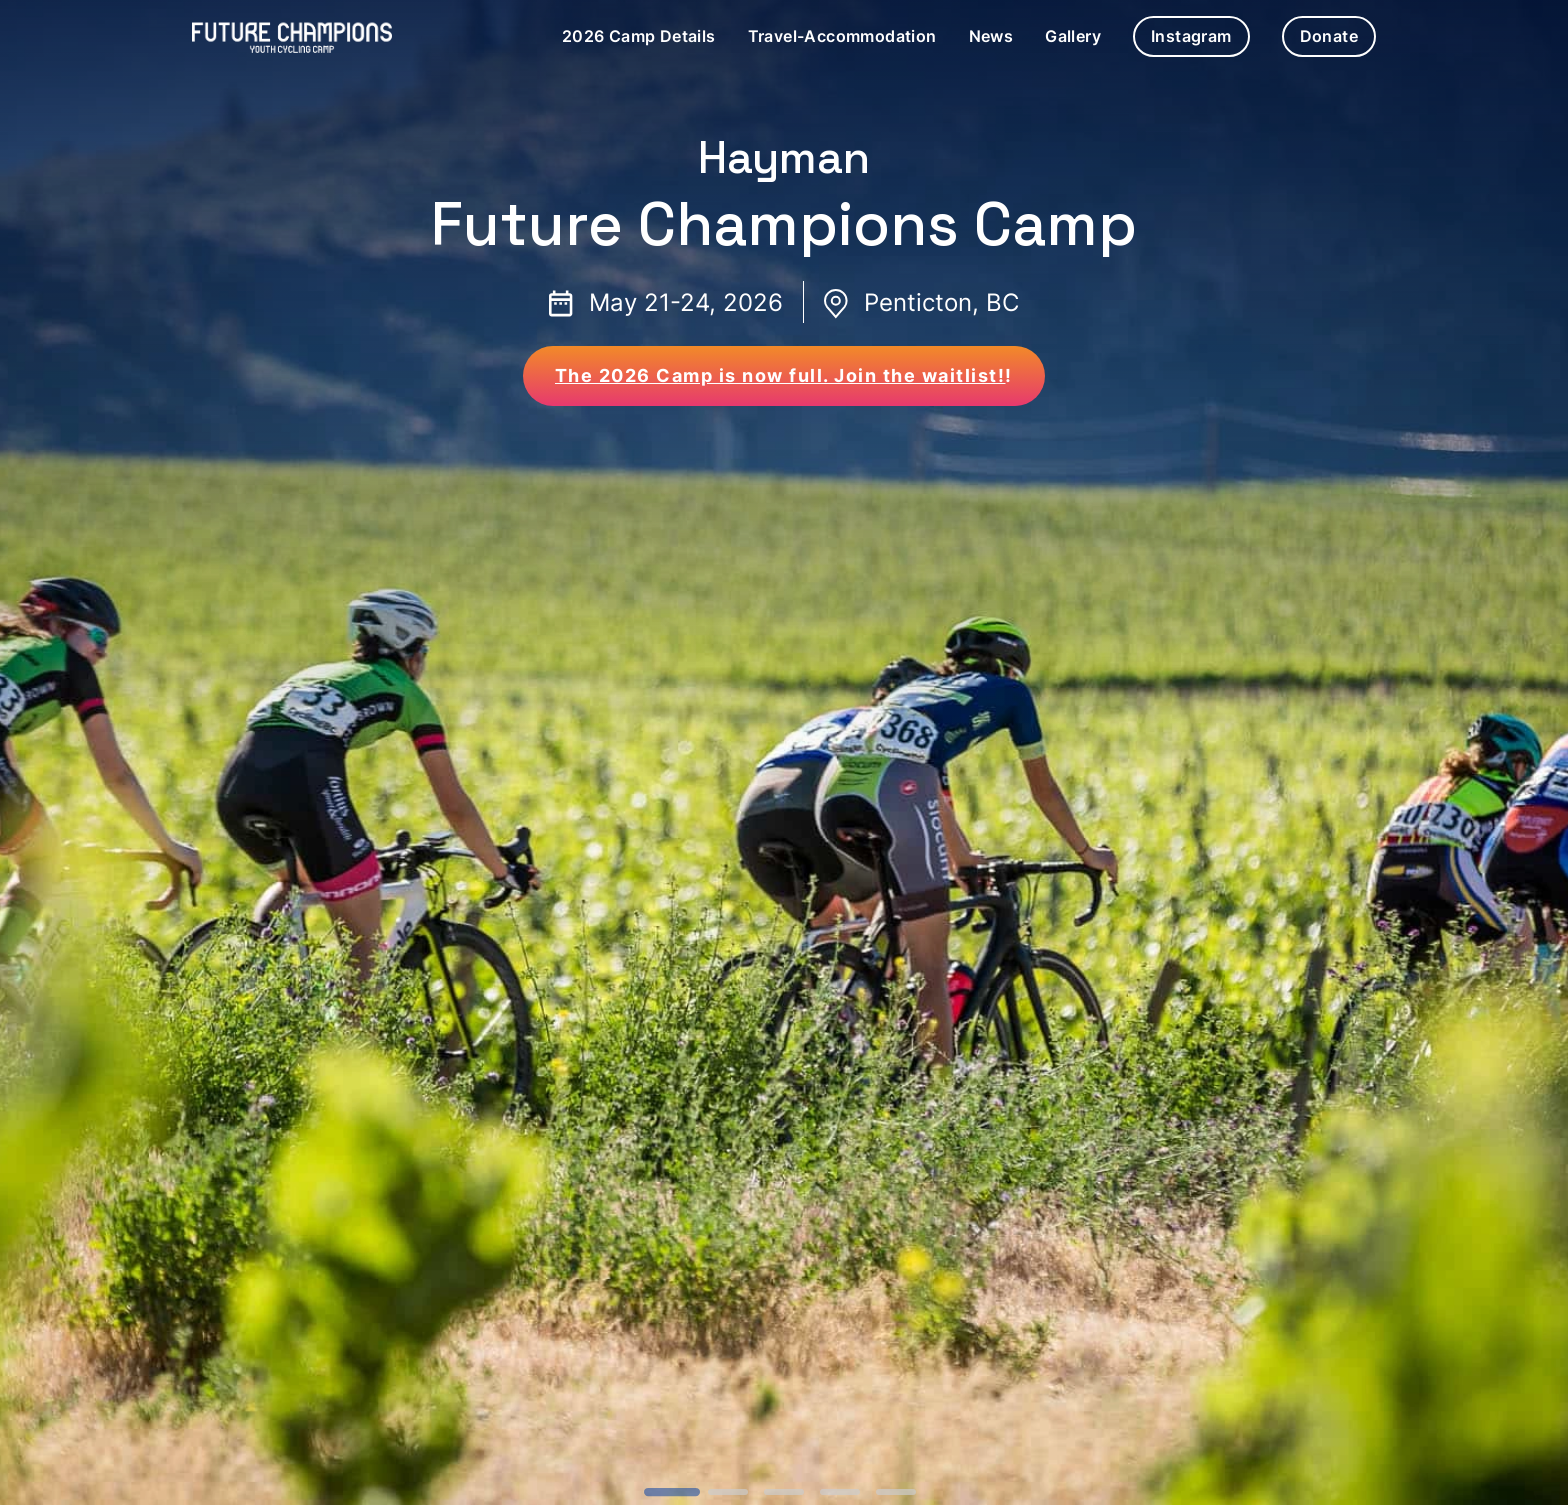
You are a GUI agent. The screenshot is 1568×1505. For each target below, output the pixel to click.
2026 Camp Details (639, 36)
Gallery (1073, 36)
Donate (1329, 36)
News (991, 36)
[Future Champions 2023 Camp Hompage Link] (292, 36)
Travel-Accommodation (842, 36)
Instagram (1191, 36)
